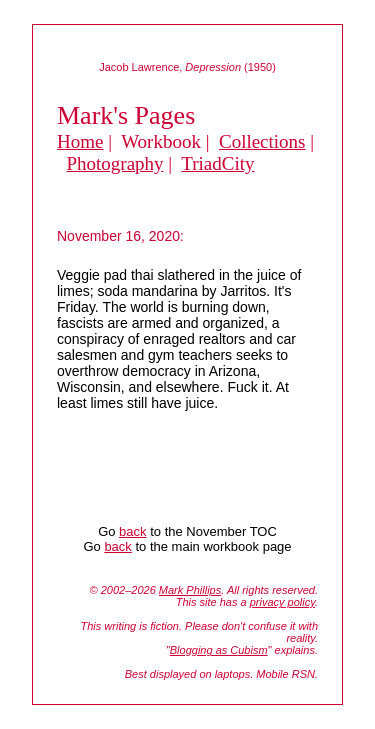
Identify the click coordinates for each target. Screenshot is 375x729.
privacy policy (282, 602)
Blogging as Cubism (219, 650)
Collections (262, 141)
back (132, 531)
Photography (115, 163)
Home (80, 141)
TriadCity (217, 163)
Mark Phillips (190, 590)
